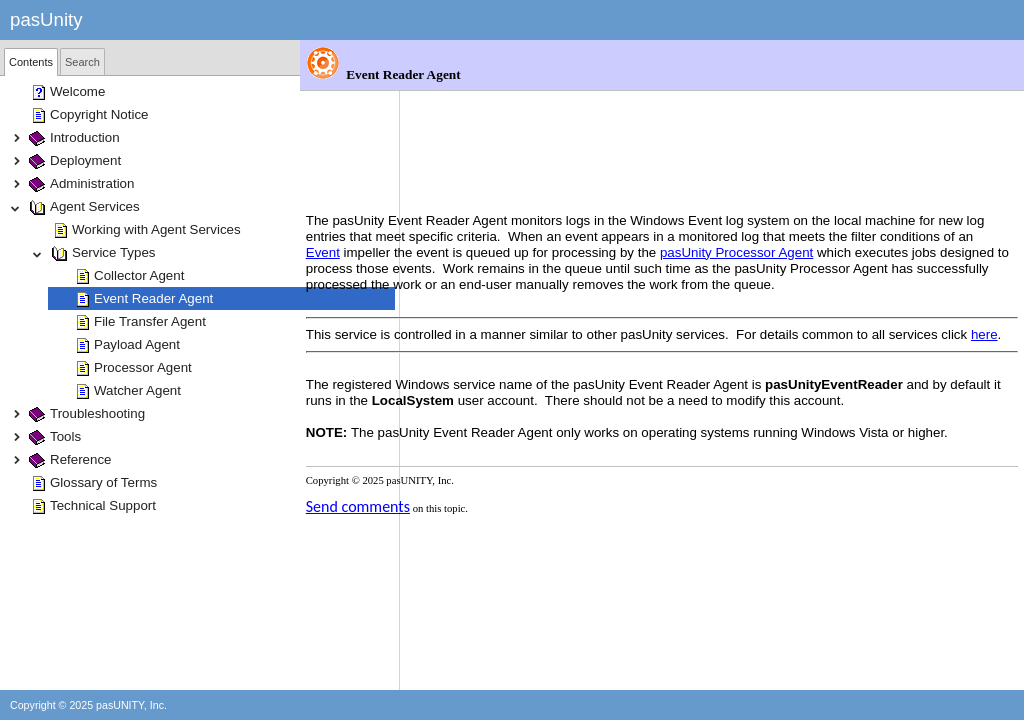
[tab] (31, 62)
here (501, 267)
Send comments (458, 471)
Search (82, 62)
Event (549, 153)
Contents (31, 62)
